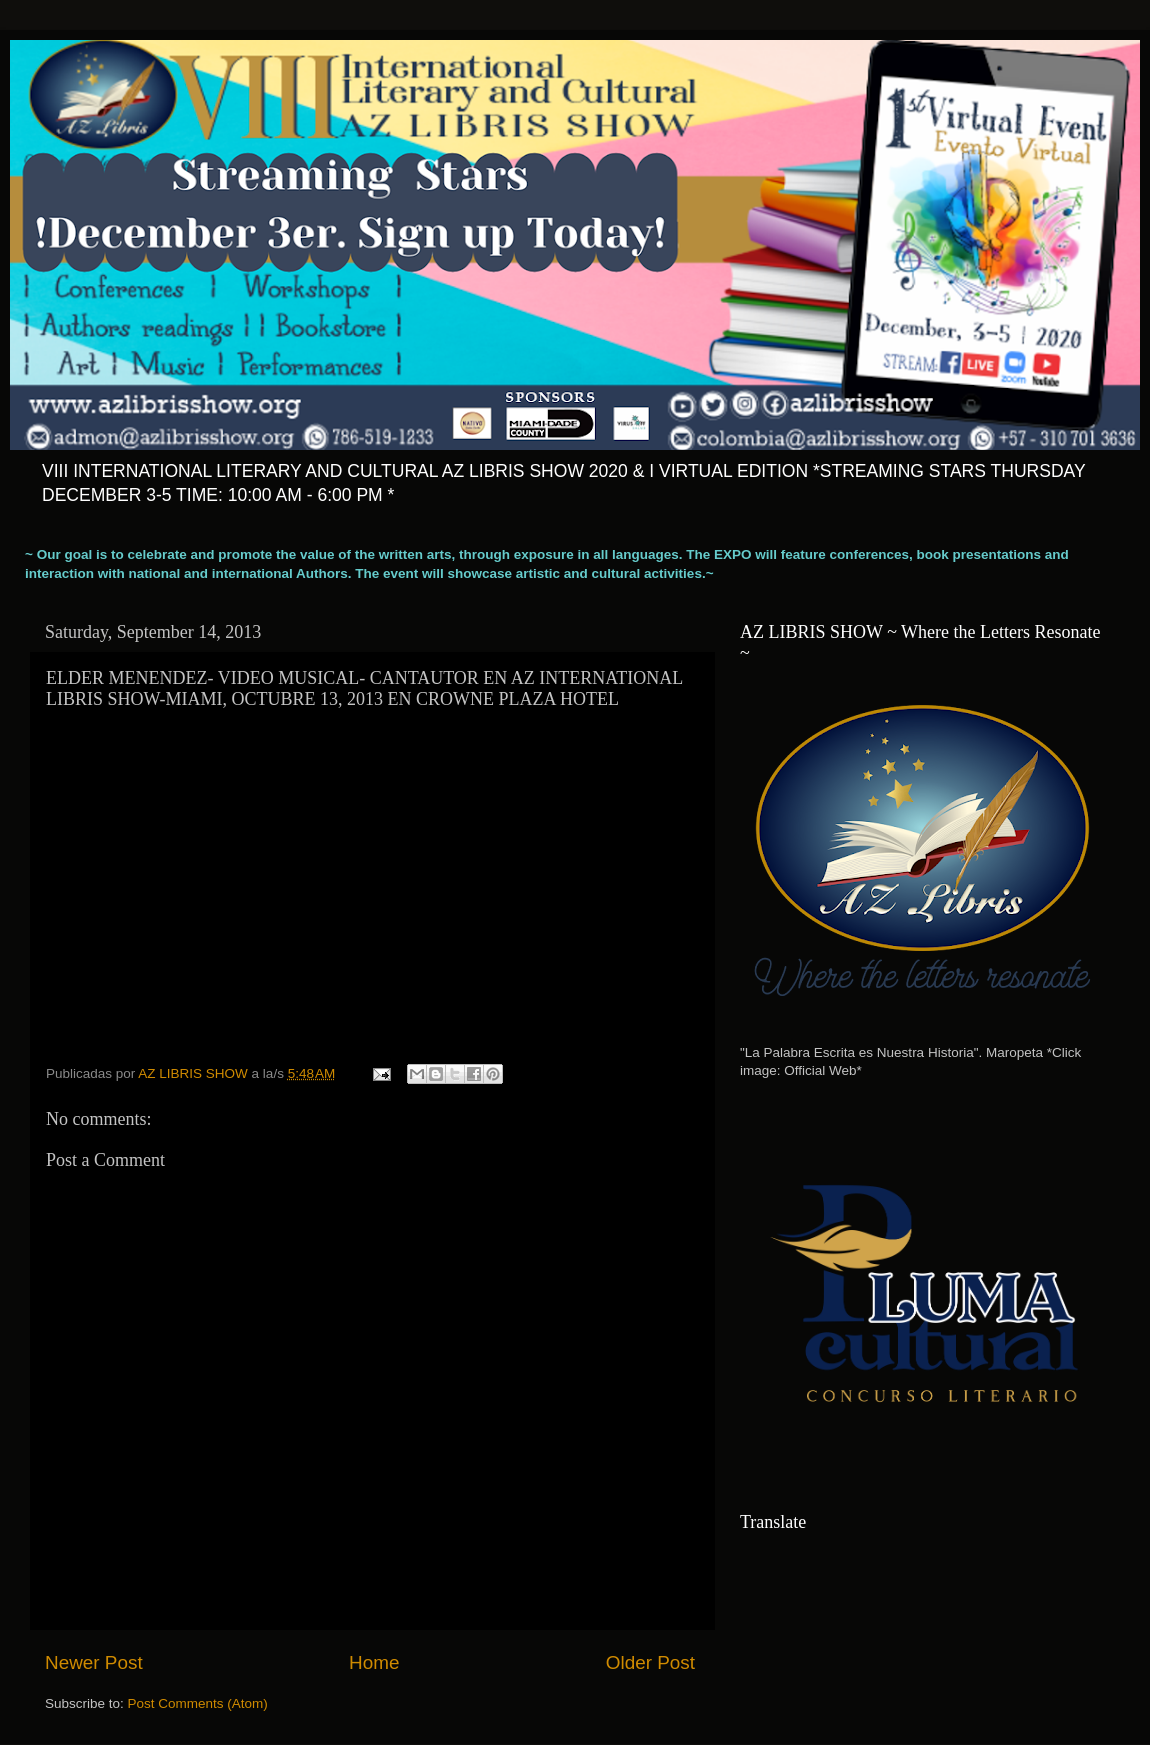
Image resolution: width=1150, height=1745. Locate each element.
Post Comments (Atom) (198, 1703)
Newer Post (94, 1662)
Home (374, 1662)
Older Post (650, 1662)
